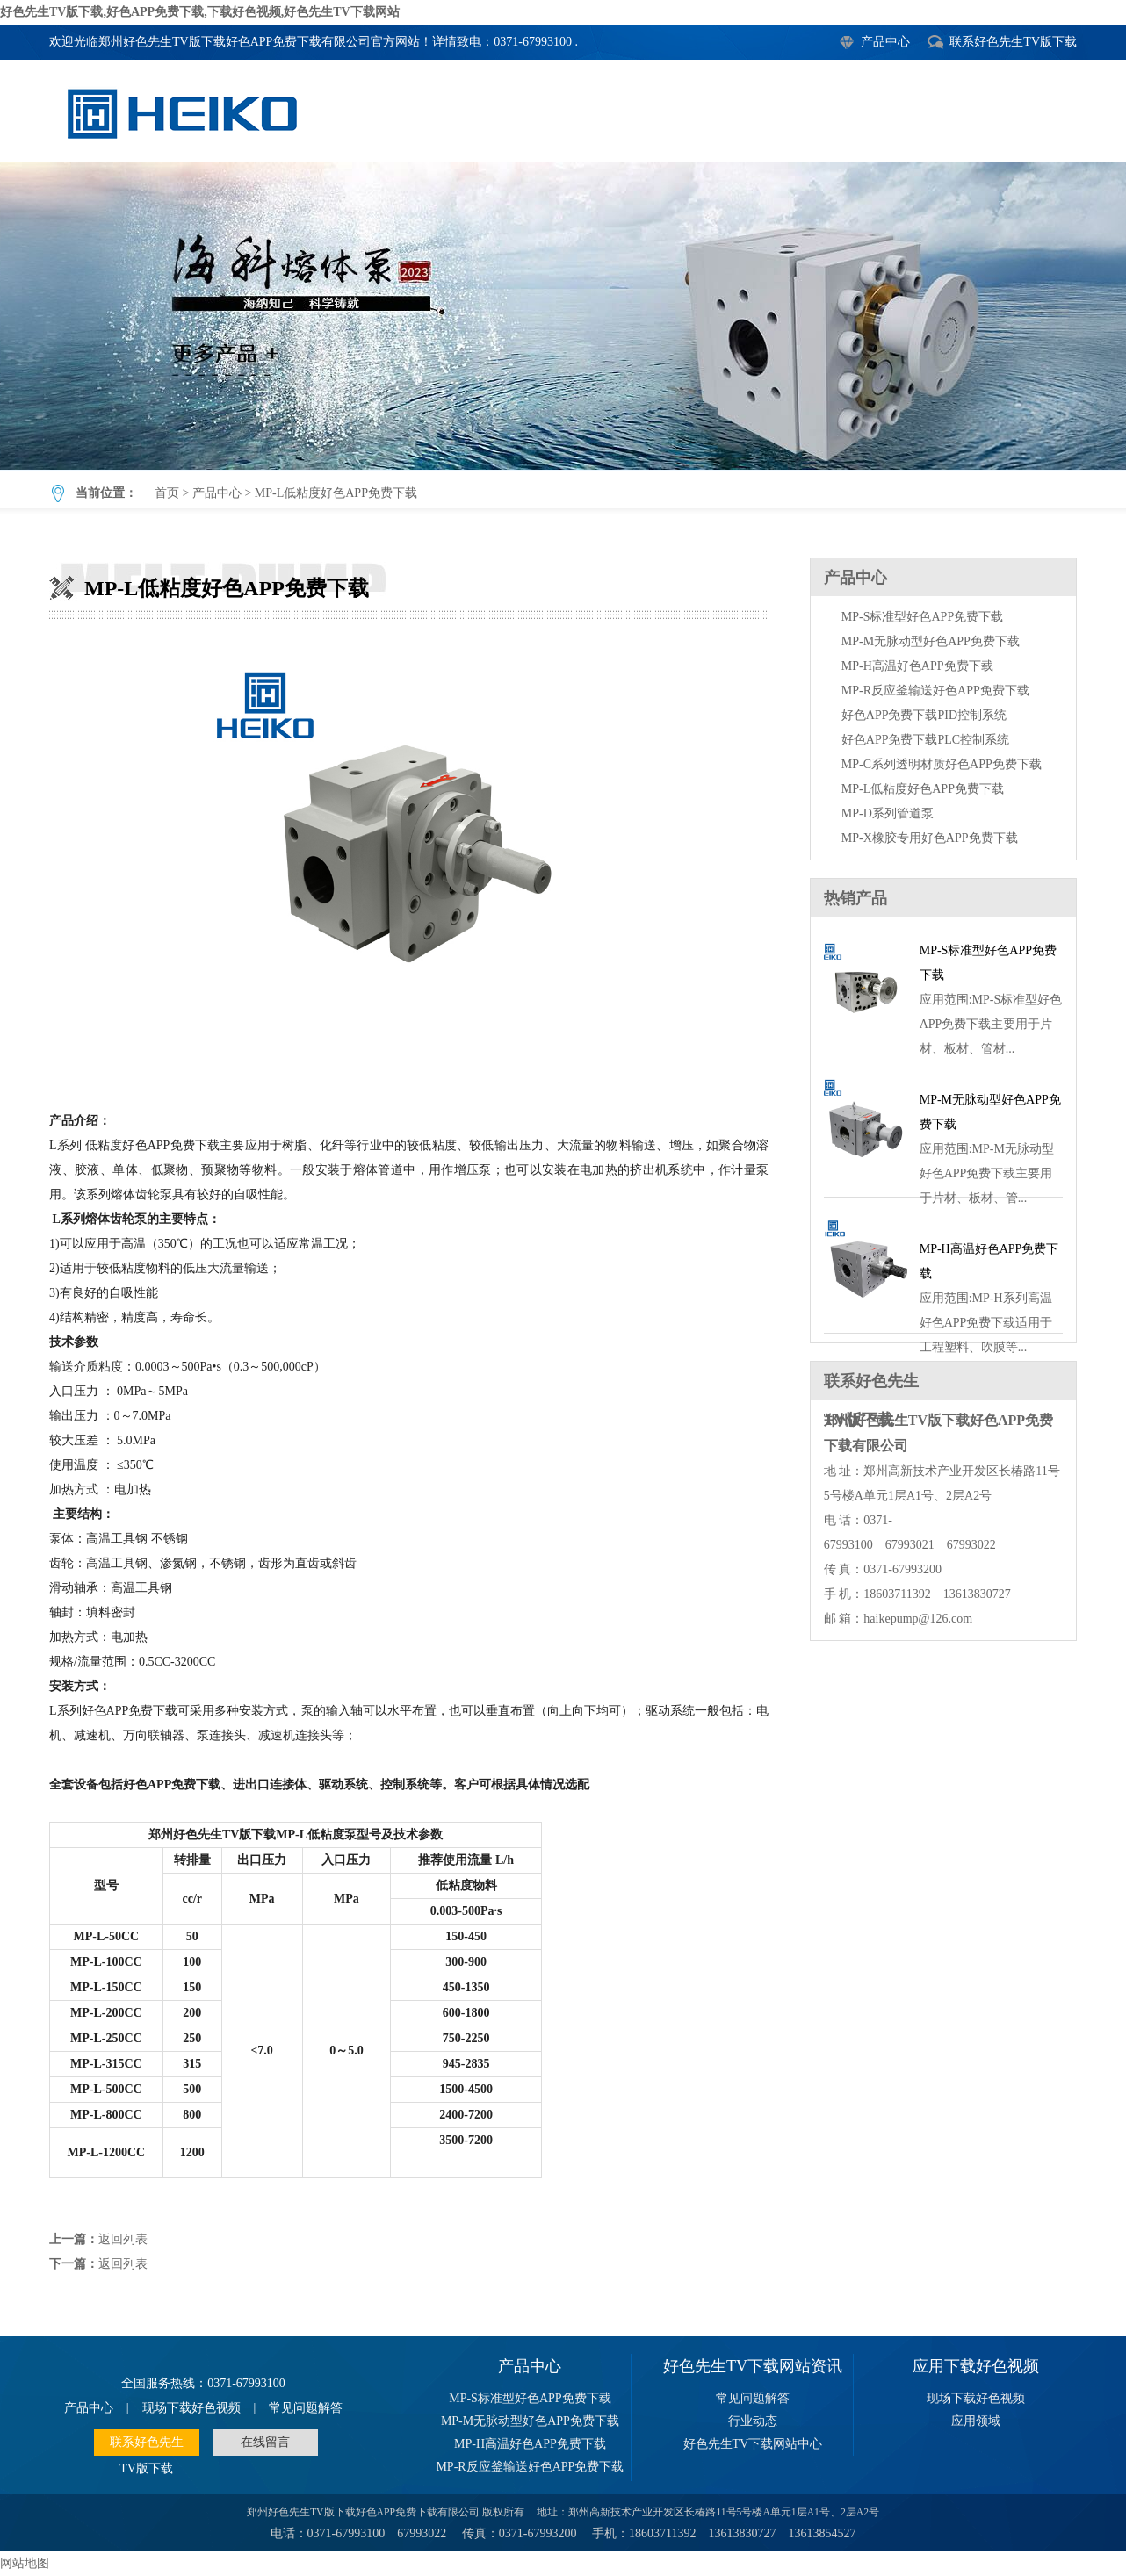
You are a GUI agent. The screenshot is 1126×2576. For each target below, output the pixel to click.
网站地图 (24, 2563)
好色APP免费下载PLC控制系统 (925, 739)
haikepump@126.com (917, 1618)
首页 (167, 493)
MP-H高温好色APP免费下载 (917, 666)
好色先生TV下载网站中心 (753, 2443)
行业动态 (752, 2421)
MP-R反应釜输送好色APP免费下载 (935, 690)
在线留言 (265, 2442)
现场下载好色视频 (191, 2407)
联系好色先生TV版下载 (1013, 41)
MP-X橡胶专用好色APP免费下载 (929, 838)
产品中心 (885, 41)
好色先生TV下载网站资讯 (752, 2366)
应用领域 (975, 2421)
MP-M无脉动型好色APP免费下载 (930, 641)
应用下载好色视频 (976, 2366)
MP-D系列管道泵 (887, 813)
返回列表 (123, 2239)
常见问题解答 (306, 2407)
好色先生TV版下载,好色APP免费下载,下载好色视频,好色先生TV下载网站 (200, 11)
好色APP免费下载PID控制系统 (924, 715)
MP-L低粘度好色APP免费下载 (563, 316)
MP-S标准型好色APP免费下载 (922, 616)
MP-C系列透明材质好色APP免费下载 (941, 764)
